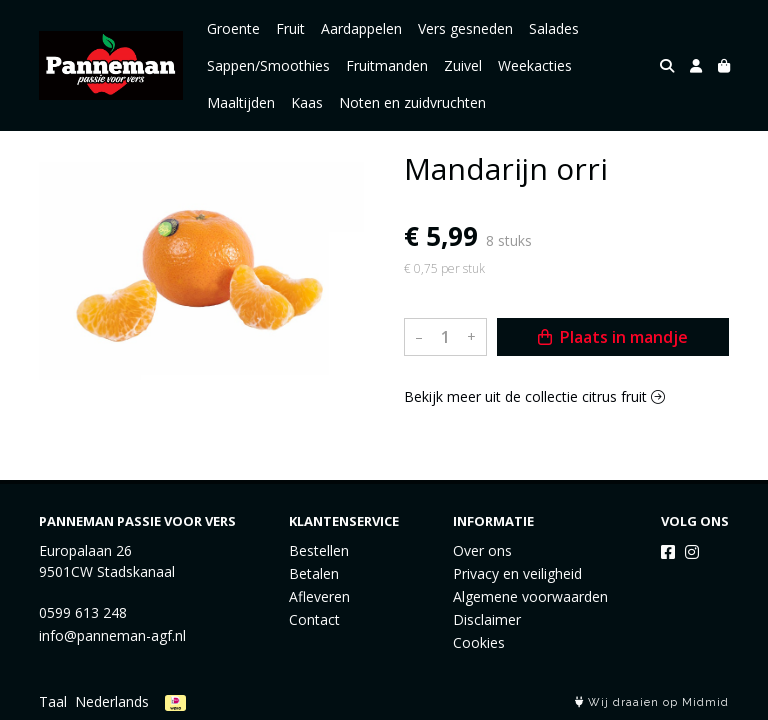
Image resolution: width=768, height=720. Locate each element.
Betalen (314, 573)
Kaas (307, 102)
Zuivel (463, 65)
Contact (314, 619)
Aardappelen (361, 28)
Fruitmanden (387, 65)
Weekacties (535, 65)
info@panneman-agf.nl (112, 635)
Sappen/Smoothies (268, 65)
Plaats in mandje (613, 337)
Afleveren (319, 596)
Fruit (290, 28)
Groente (233, 28)
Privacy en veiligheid (517, 573)
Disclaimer (487, 619)
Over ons (482, 550)
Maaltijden (241, 102)
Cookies (479, 642)
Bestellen (319, 550)
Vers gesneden (465, 28)
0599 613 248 (83, 612)
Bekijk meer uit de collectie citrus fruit (534, 396)
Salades (554, 28)
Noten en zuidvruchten (412, 102)
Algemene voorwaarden (530, 596)
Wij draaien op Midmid (652, 702)
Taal (53, 701)
